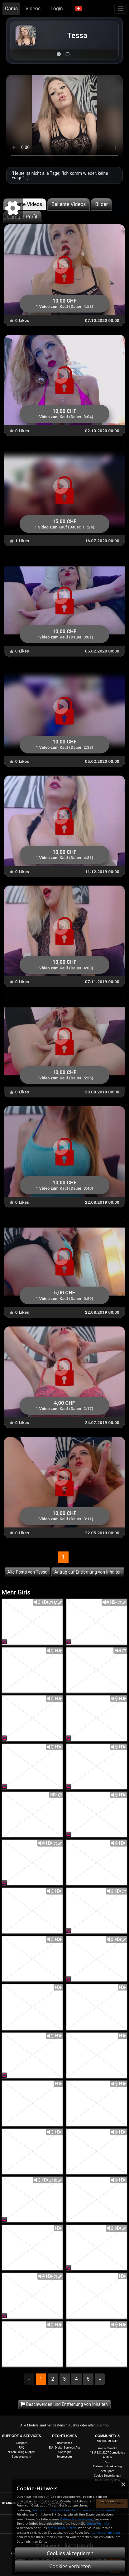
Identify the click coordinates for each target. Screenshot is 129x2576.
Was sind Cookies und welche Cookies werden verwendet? (75, 2510)
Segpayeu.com (21, 2456)
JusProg (102, 2425)
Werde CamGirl (107, 2448)
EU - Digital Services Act (64, 2447)
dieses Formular (98, 2523)
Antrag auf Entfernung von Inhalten (88, 1572)
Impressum (64, 2456)
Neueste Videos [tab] (24, 204)
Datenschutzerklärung (107, 2466)
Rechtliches (64, 2443)
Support (22, 2443)
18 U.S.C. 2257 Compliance (107, 2452)
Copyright (64, 2452)
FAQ (21, 2447)
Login (56, 9)
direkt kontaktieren (62, 2528)
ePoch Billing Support (21, 2452)
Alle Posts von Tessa (27, 1572)
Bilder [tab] (101, 204)
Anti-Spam (107, 2471)
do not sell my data (106, 2533)
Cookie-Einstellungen (107, 2475)
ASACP (107, 2457)
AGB (107, 2462)
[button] (78, 8)
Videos (33, 9)
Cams (11, 9)
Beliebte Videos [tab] (68, 204)
